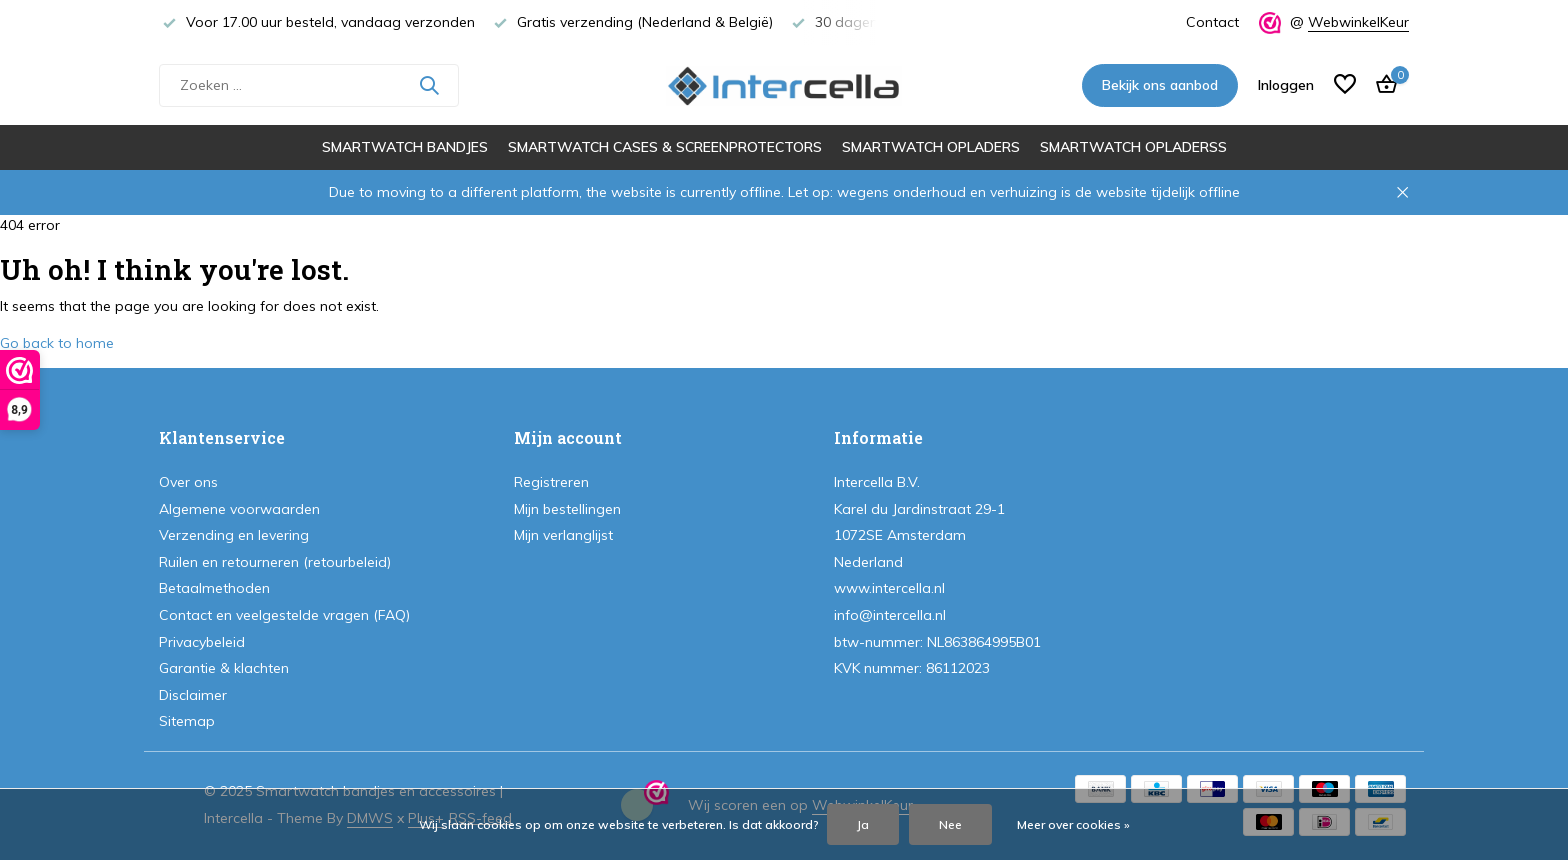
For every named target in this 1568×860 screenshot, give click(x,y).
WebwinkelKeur (1358, 22)
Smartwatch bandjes (405, 147)
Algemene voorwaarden (239, 509)
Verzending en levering (234, 535)
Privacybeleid (202, 642)
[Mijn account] (1286, 85)
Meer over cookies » (1073, 824)
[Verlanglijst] (1345, 85)
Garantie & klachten (224, 668)
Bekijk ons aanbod (1160, 85)
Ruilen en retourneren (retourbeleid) (275, 562)
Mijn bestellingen (567, 509)
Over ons (188, 482)
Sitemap (187, 721)
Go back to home (57, 343)
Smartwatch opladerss (1133, 147)
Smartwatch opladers (931, 147)
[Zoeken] (309, 85)
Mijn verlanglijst (563, 535)
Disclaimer (193, 695)
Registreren (551, 482)
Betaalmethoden (214, 588)
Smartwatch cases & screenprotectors (665, 147)
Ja (863, 824)
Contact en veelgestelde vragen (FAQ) (284, 615)
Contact (1212, 22)
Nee (950, 824)
